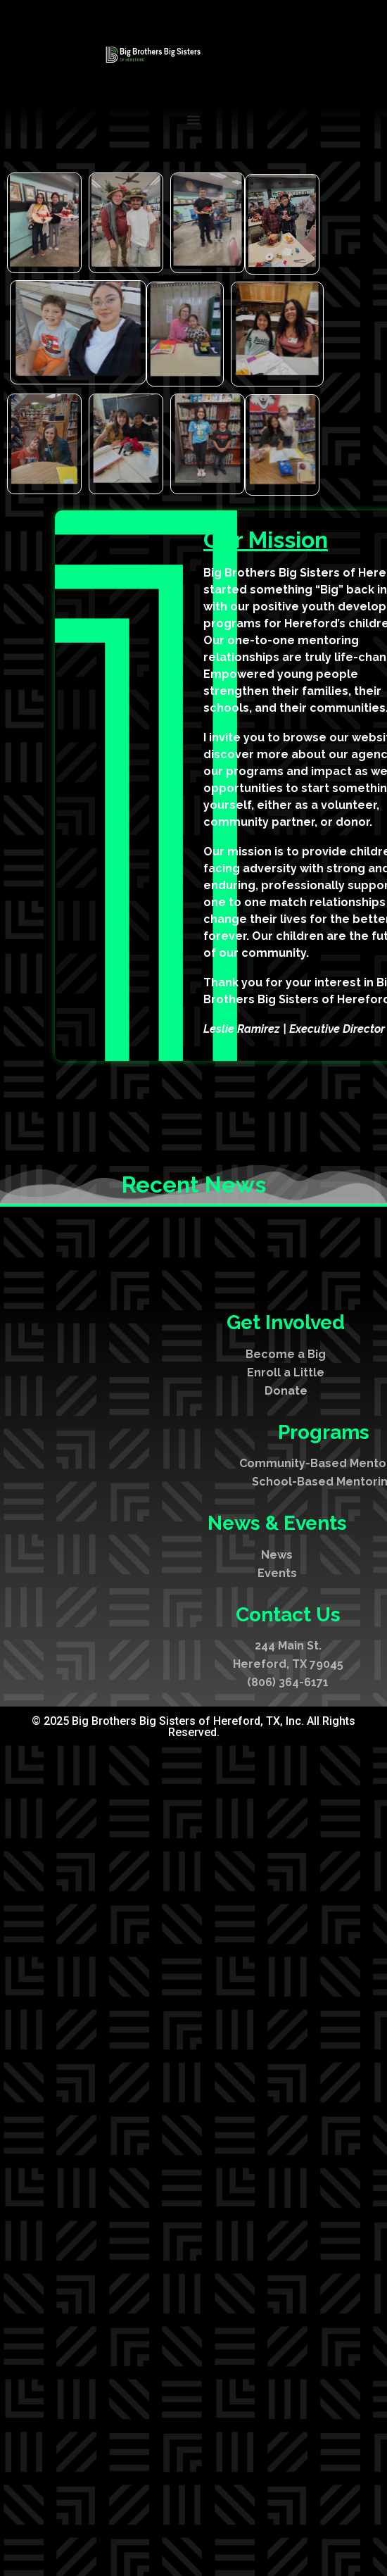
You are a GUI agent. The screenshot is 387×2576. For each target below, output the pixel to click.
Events (277, 1697)
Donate (286, 1514)
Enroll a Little (285, 1496)
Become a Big (286, 1478)
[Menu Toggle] (193, 120)
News (277, 1678)
